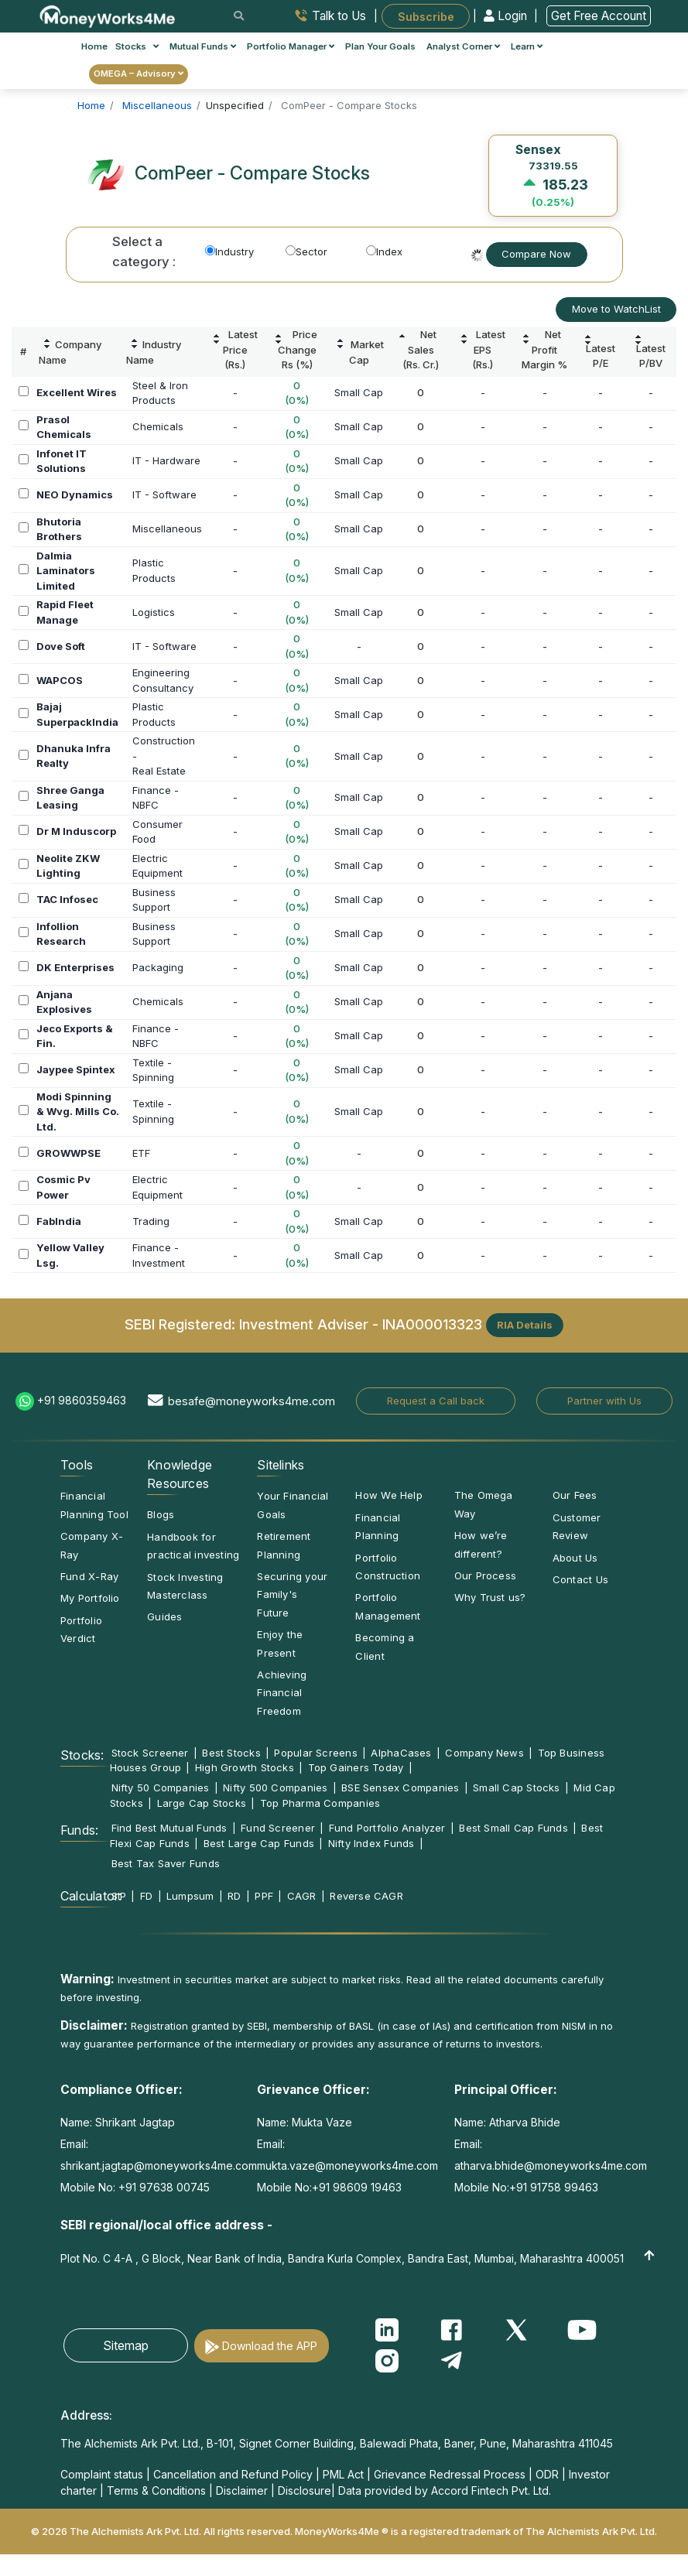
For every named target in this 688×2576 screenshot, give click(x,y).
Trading (150, 1221)
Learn (527, 46)
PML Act (343, 2474)
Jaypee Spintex (75, 1069)
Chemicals (157, 426)
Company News (484, 1752)
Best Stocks (231, 1752)
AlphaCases (401, 1752)
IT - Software (164, 494)
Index (384, 251)
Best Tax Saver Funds (165, 1863)
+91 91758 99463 (553, 2187)
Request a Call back (435, 1400)
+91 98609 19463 (357, 2187)
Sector (306, 251)
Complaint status (101, 2474)
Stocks (137, 46)
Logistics (153, 612)
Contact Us (580, 1579)
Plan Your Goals (380, 46)
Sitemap (126, 2345)
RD (234, 1896)
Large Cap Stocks (202, 1803)
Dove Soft (60, 646)
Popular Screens (315, 1752)
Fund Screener (278, 1828)
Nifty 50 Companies (160, 1787)
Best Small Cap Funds (513, 1828)
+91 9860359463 (81, 1400)
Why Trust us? (490, 1597)
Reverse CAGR (366, 1896)
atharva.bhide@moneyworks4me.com (550, 2165)
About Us (575, 1557)
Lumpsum (190, 1896)
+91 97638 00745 (162, 2187)
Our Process (485, 1575)
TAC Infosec (67, 899)
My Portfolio (90, 1598)
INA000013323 (432, 1323)
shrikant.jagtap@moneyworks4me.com (158, 2165)
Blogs (160, 1514)
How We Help (388, 1495)
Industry (229, 251)
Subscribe (426, 15)
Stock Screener (150, 1752)
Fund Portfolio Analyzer (387, 1828)
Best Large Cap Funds (259, 1843)
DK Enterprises (75, 967)
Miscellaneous (167, 528)
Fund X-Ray (89, 1576)
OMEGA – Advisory (138, 73)
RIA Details (525, 1325)
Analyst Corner (463, 46)
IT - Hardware (166, 460)
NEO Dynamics (74, 494)
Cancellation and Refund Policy (233, 2474)
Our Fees (575, 1495)
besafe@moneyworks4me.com (251, 1401)
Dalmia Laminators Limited (65, 570)
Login (507, 16)
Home (94, 46)
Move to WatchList (616, 309)
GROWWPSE (68, 1153)
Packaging (157, 967)
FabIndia (58, 1221)
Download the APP (269, 2345)
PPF (264, 1896)
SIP (119, 1896)
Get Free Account (598, 16)
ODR (547, 2474)
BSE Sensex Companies (400, 1787)
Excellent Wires (76, 392)
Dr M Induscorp (76, 831)
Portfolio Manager (290, 46)
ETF (141, 1153)
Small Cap (358, 392)
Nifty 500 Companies (275, 1787)
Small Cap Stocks (516, 1787)
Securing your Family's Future (292, 1594)
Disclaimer (242, 2490)
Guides (164, 1616)
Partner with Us (604, 1400)
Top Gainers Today (356, 1767)
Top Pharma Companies (320, 1803)
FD (146, 1896)
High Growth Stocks (244, 1767)
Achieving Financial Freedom (281, 1692)
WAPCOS (59, 680)
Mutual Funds (202, 46)
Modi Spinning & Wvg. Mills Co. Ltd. (77, 1111)
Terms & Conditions (156, 2490)
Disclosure (304, 2490)
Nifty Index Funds (371, 1843)
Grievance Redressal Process (449, 2474)
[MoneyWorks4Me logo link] (108, 15)
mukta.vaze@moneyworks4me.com (347, 2165)
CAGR (302, 1896)
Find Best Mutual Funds (169, 1828)
